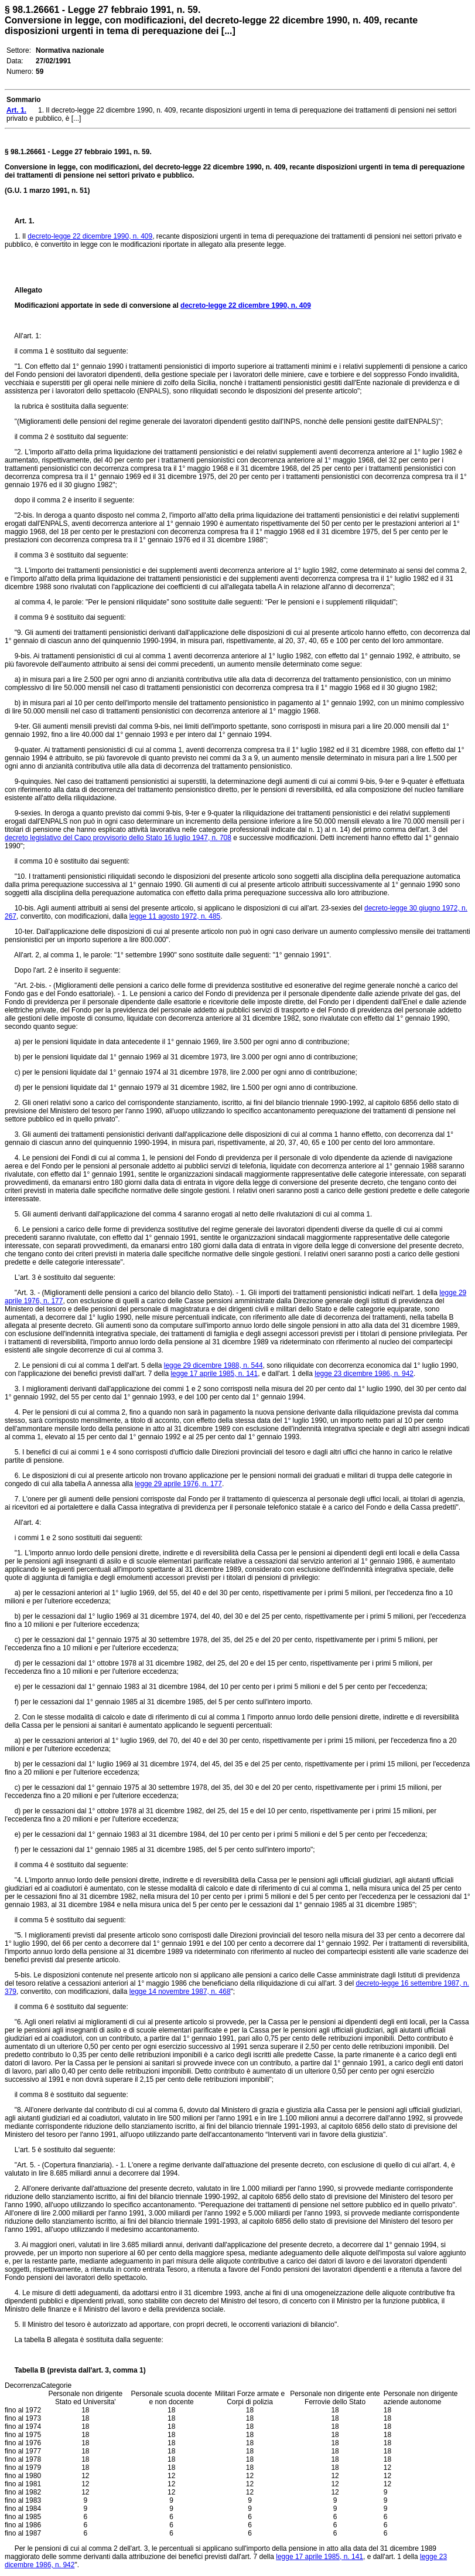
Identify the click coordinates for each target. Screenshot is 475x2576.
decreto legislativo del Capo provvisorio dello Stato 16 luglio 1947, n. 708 (118, 838)
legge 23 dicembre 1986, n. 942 (364, 1373)
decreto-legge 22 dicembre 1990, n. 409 (90, 236)
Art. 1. (25, 221)
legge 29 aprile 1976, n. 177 (178, 1484)
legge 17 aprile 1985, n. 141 (214, 1373)
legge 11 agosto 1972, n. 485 (174, 916)
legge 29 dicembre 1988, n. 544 (213, 1365)
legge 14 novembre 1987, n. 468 (180, 1991)
